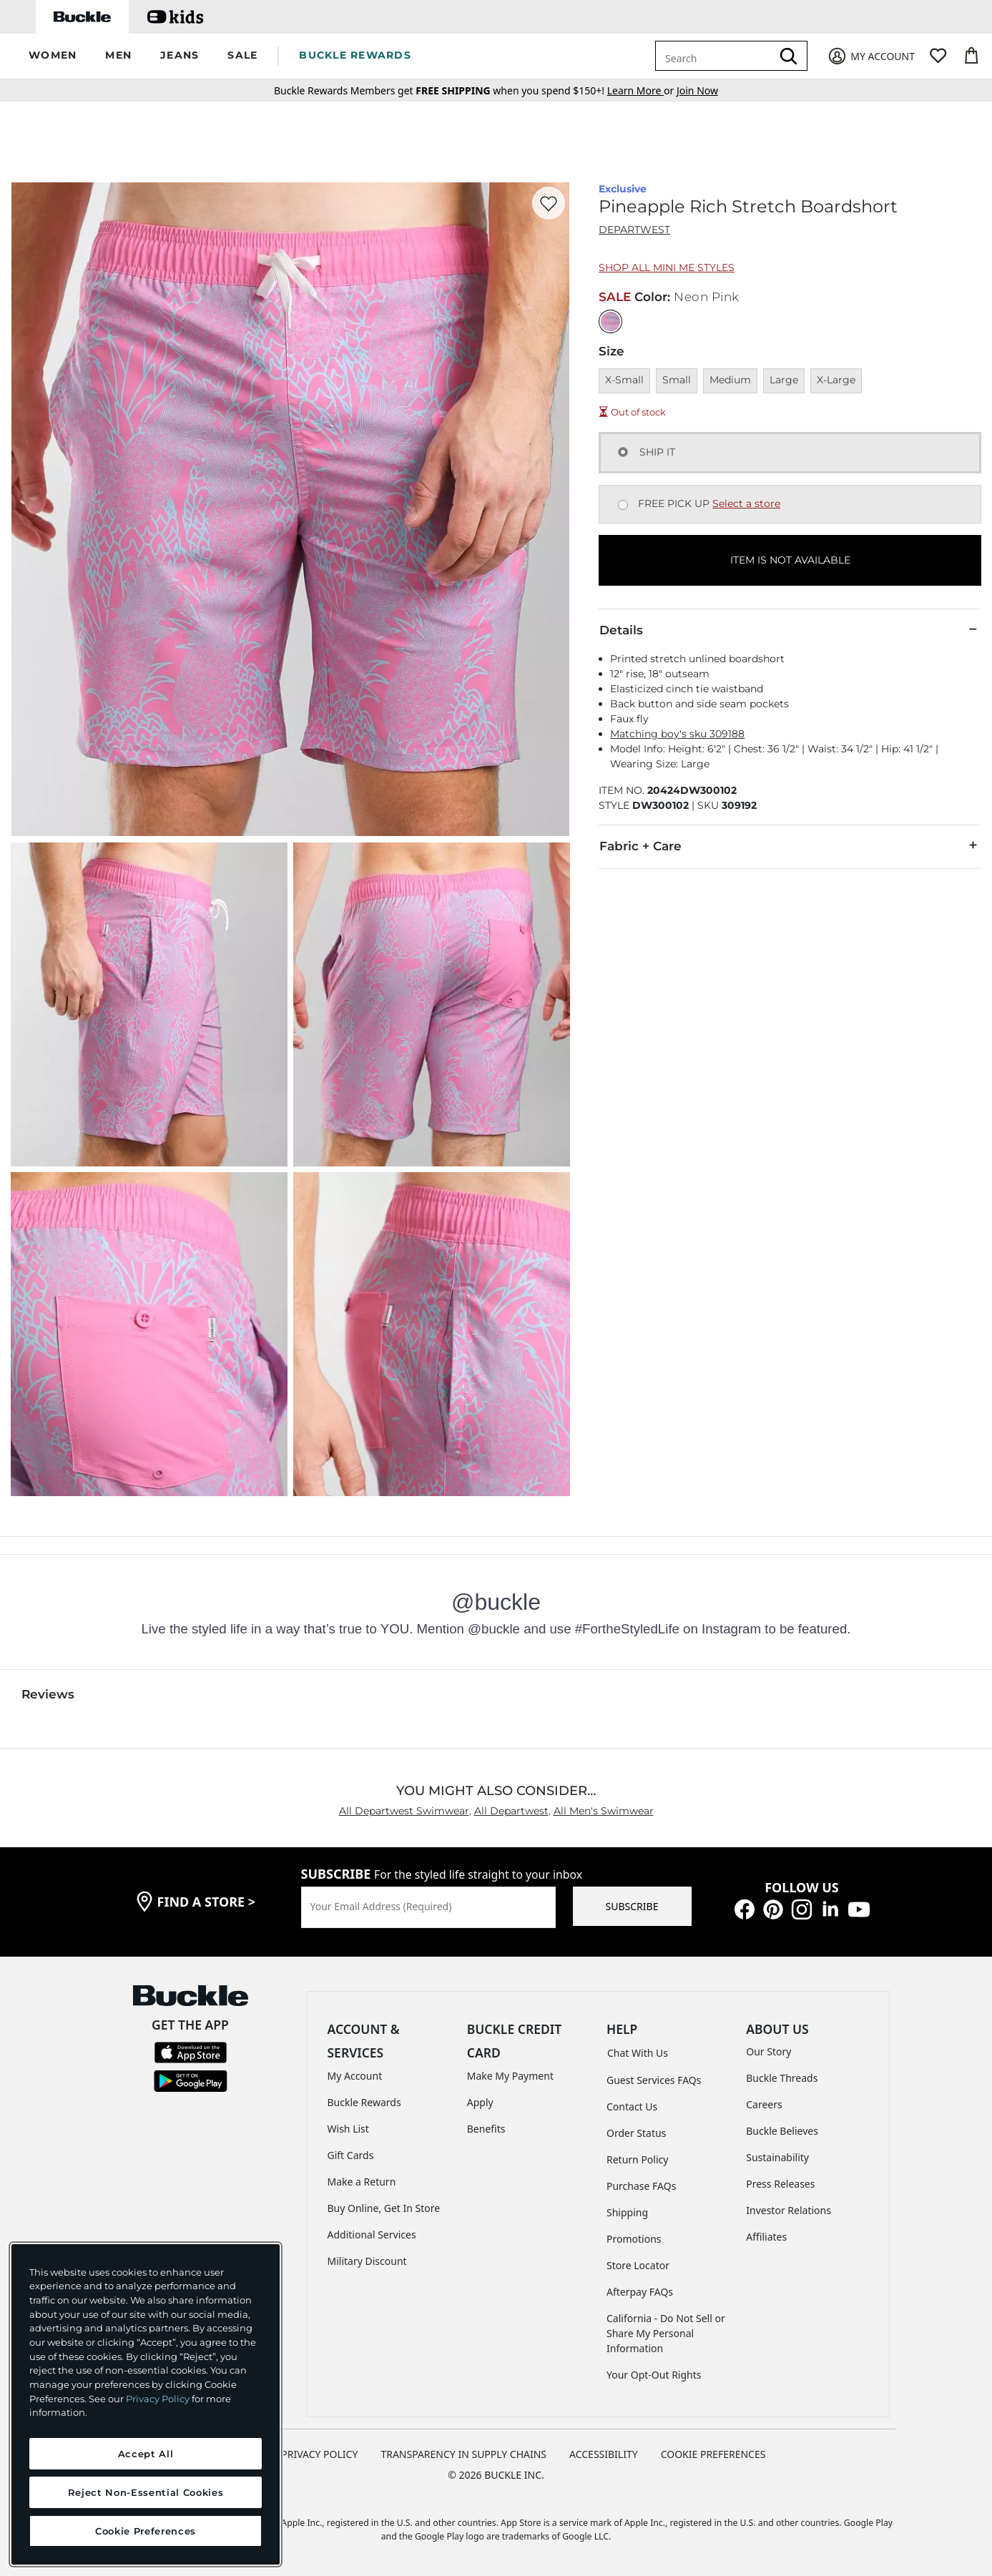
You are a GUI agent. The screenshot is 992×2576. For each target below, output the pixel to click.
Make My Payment (510, 2076)
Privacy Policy (158, 2398)
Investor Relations (788, 2210)
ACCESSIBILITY (603, 2454)
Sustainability (777, 2157)
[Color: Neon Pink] (610, 321)
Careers (764, 2104)
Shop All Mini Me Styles (667, 267)
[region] (145, 2404)
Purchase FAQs (641, 2186)
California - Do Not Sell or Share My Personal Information (666, 2333)
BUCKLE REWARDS (355, 55)
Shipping (627, 2212)
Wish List (348, 2128)
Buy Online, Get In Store (384, 2208)
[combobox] (716, 55)
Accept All (146, 2453)
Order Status (636, 2133)
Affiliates (766, 2236)
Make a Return (362, 2181)
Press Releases (780, 2184)
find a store (206, 1901)
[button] (52, 56)
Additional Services (372, 2234)
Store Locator (638, 2265)
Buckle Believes (782, 2131)
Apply (480, 2102)
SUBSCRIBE (632, 1906)
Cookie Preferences (713, 2454)
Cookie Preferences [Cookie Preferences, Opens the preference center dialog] (145, 2531)
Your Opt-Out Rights (654, 2374)
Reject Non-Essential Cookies (145, 2492)
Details (790, 629)
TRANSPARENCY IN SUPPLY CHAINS (463, 2454)
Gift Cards (351, 2155)
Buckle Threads (781, 2078)
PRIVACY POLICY (319, 2454)
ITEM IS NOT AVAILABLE (790, 560)
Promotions (634, 2239)
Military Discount (367, 2261)
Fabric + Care (790, 845)
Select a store (746, 503)
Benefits (486, 2128)
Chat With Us (637, 2053)
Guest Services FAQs (654, 2080)
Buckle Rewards (364, 2102)
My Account (355, 2076)
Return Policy (637, 2159)
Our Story (768, 2051)
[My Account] (870, 56)
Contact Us (632, 2106)
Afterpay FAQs (640, 2292)
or (642, 90)
